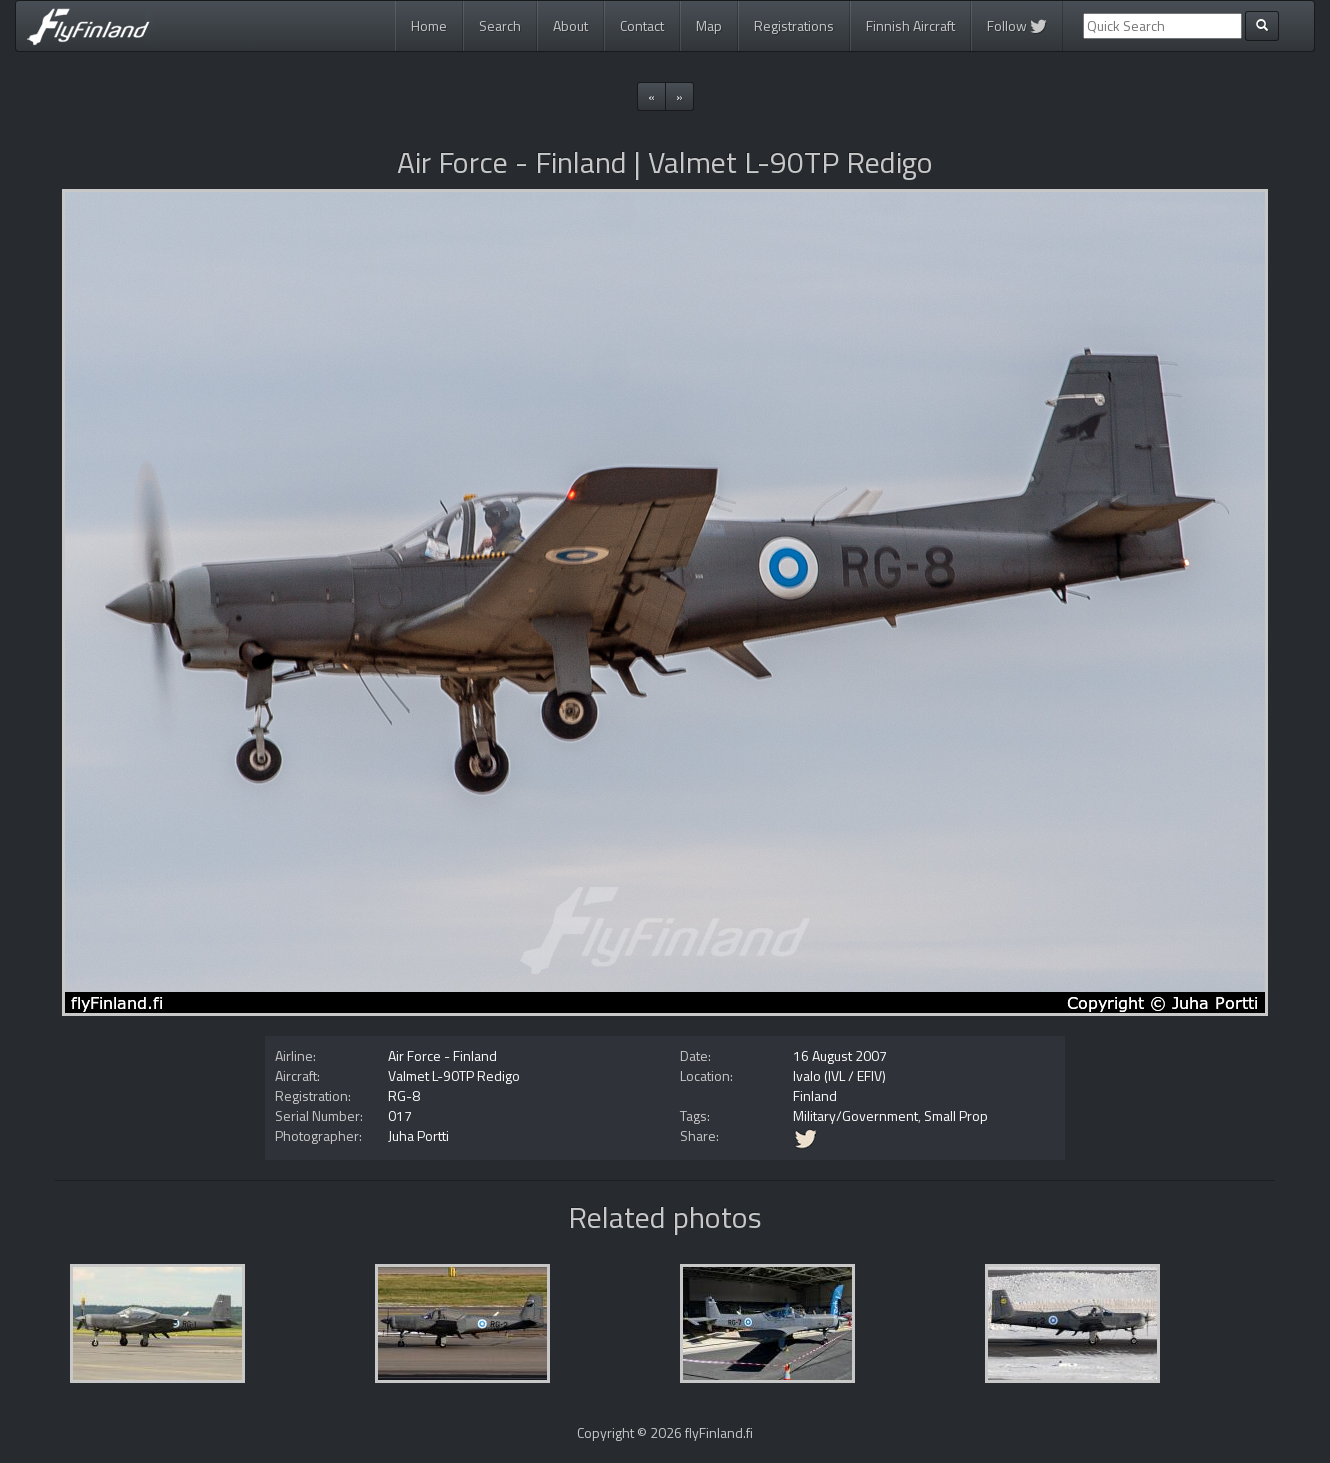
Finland (815, 1095)
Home (429, 25)
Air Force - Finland (442, 1055)
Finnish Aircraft (910, 25)
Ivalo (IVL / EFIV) (839, 1075)
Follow (1017, 25)
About (570, 25)
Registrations (794, 25)
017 (400, 1115)
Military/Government (855, 1115)
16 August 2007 (840, 1055)
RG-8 (404, 1095)
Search (500, 25)
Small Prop (956, 1115)
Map (709, 25)
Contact (642, 25)
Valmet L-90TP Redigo (454, 1075)
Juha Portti (418, 1135)
